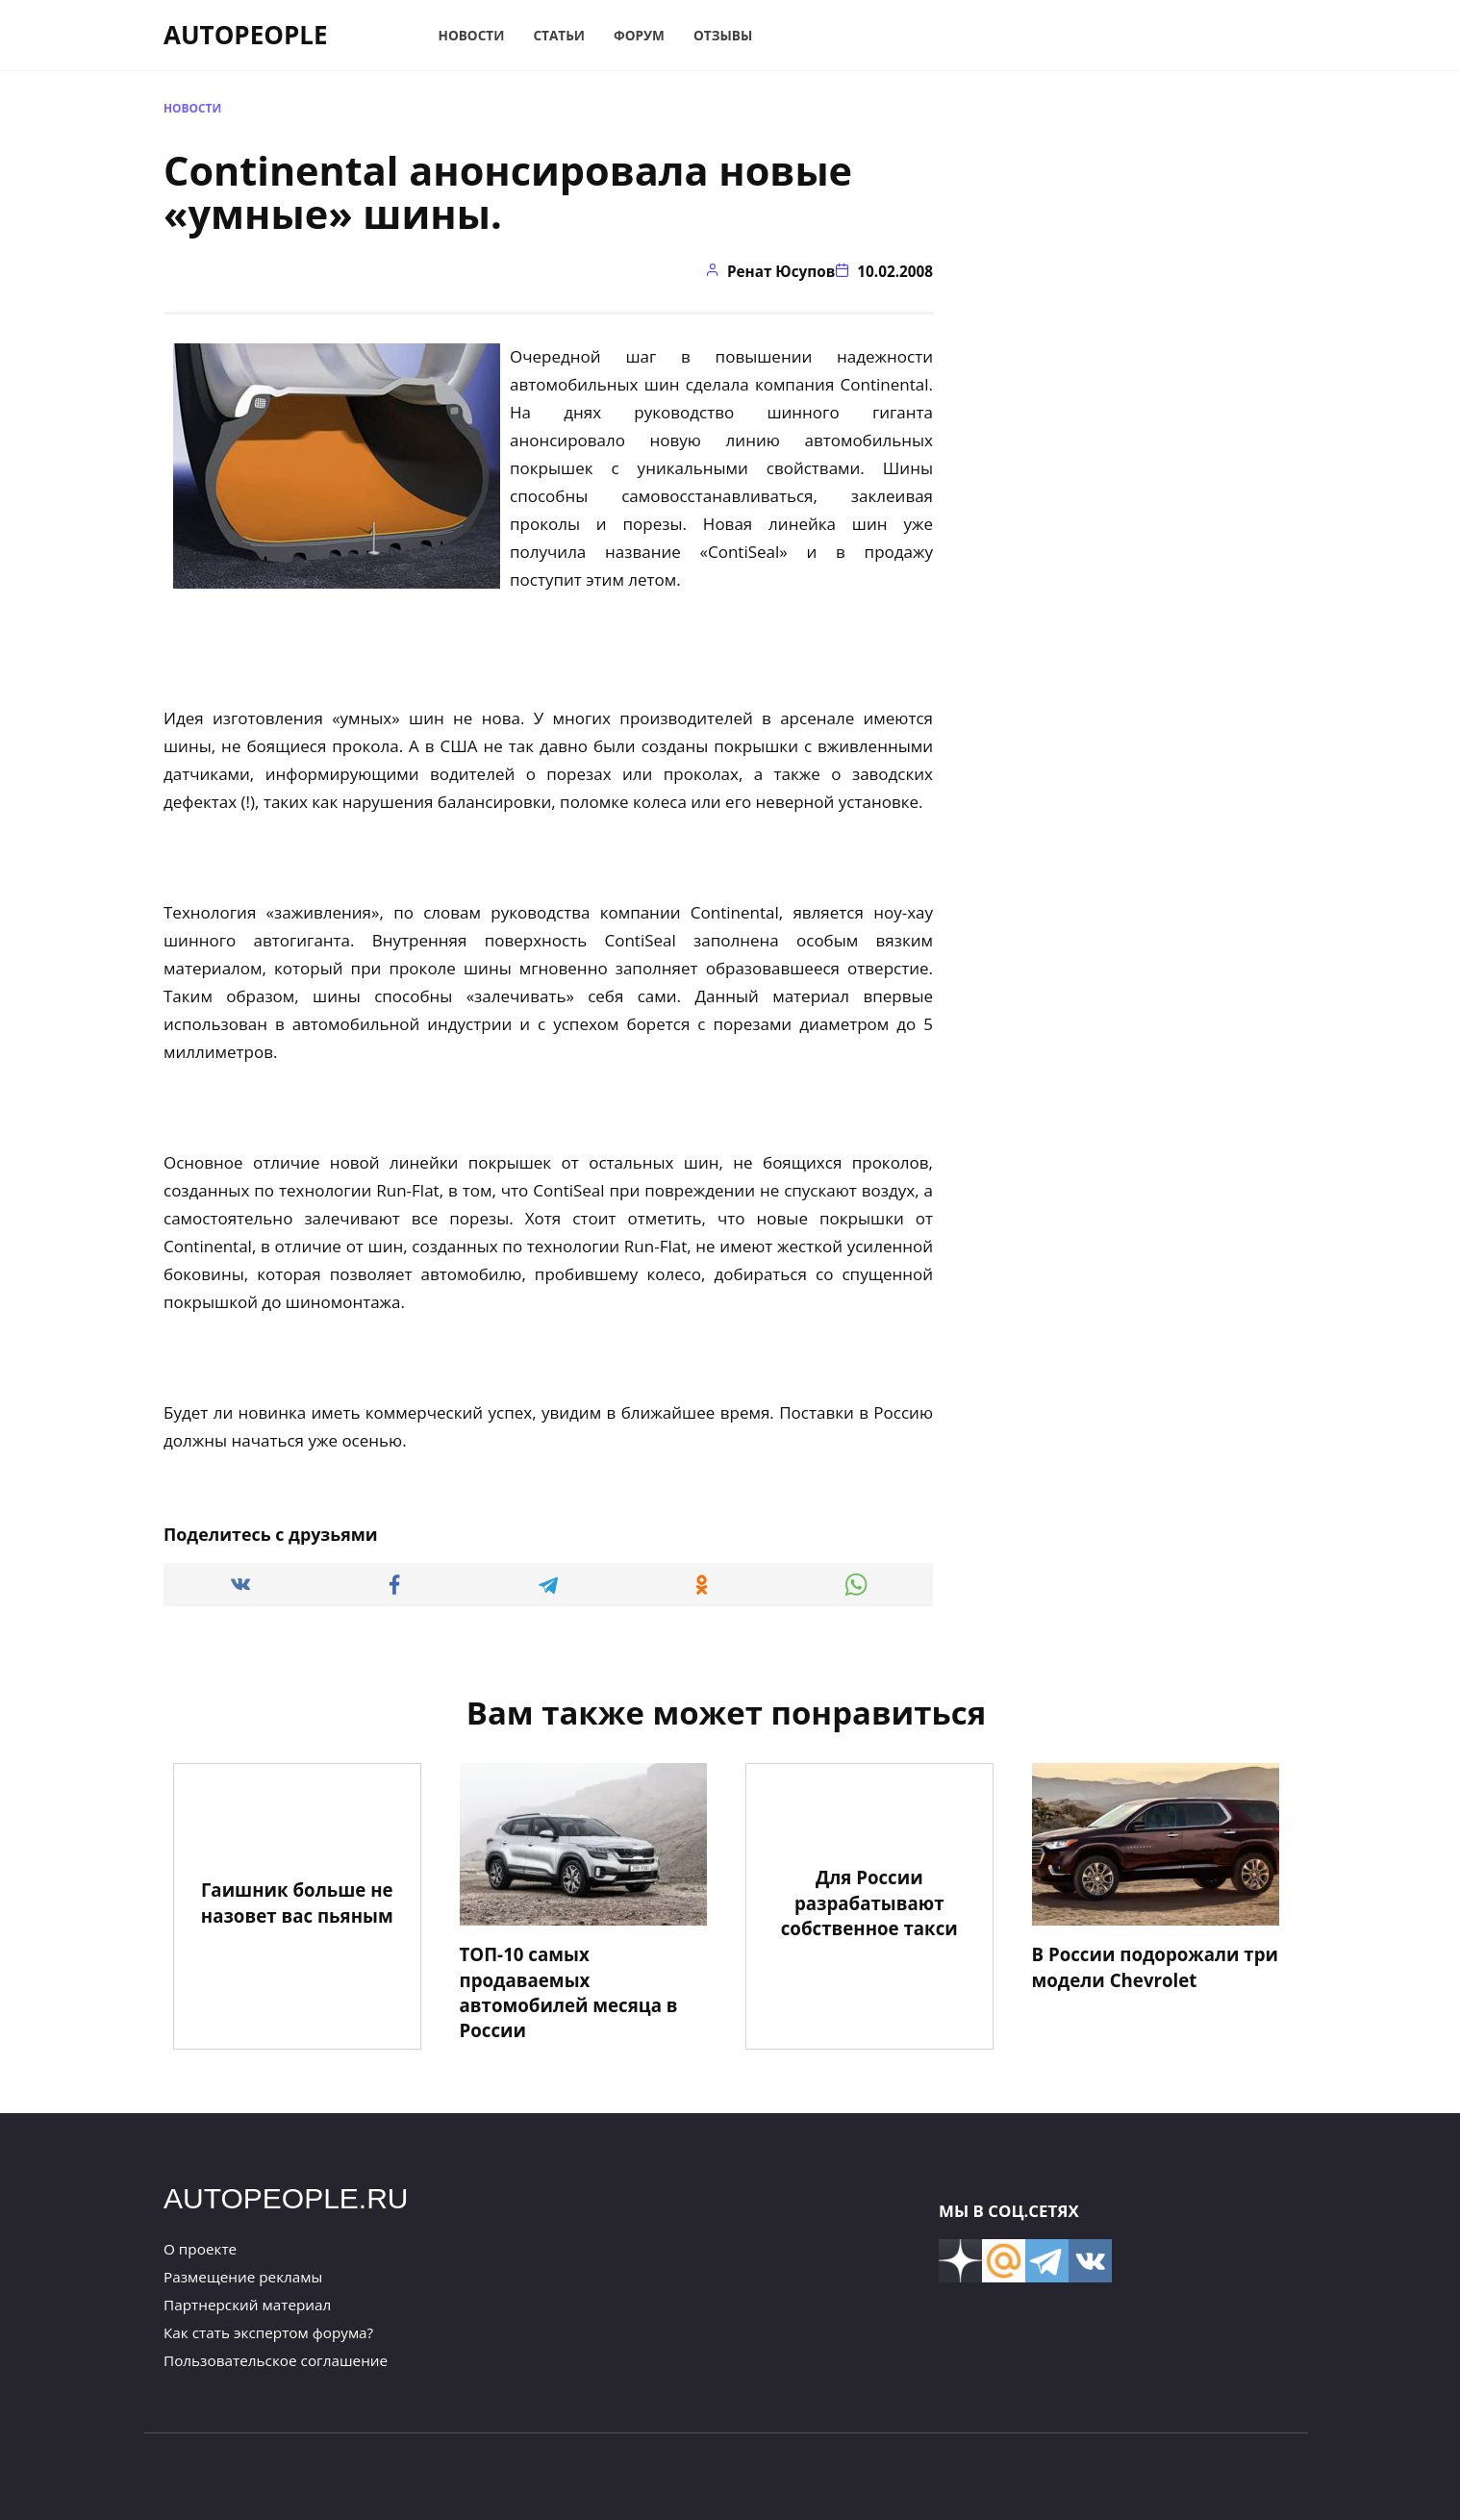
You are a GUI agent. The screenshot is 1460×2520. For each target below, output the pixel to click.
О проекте (200, 2248)
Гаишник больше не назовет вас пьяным (297, 1902)
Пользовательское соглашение (276, 2360)
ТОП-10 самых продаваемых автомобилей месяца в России (569, 1992)
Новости (472, 35)
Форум (639, 35)
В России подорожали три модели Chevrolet (1155, 1966)
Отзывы (722, 35)
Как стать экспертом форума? (268, 2332)
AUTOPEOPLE (246, 34)
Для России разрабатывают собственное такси (869, 1902)
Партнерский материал (247, 2304)
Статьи (559, 35)
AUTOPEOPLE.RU (286, 2198)
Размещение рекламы (243, 2276)
